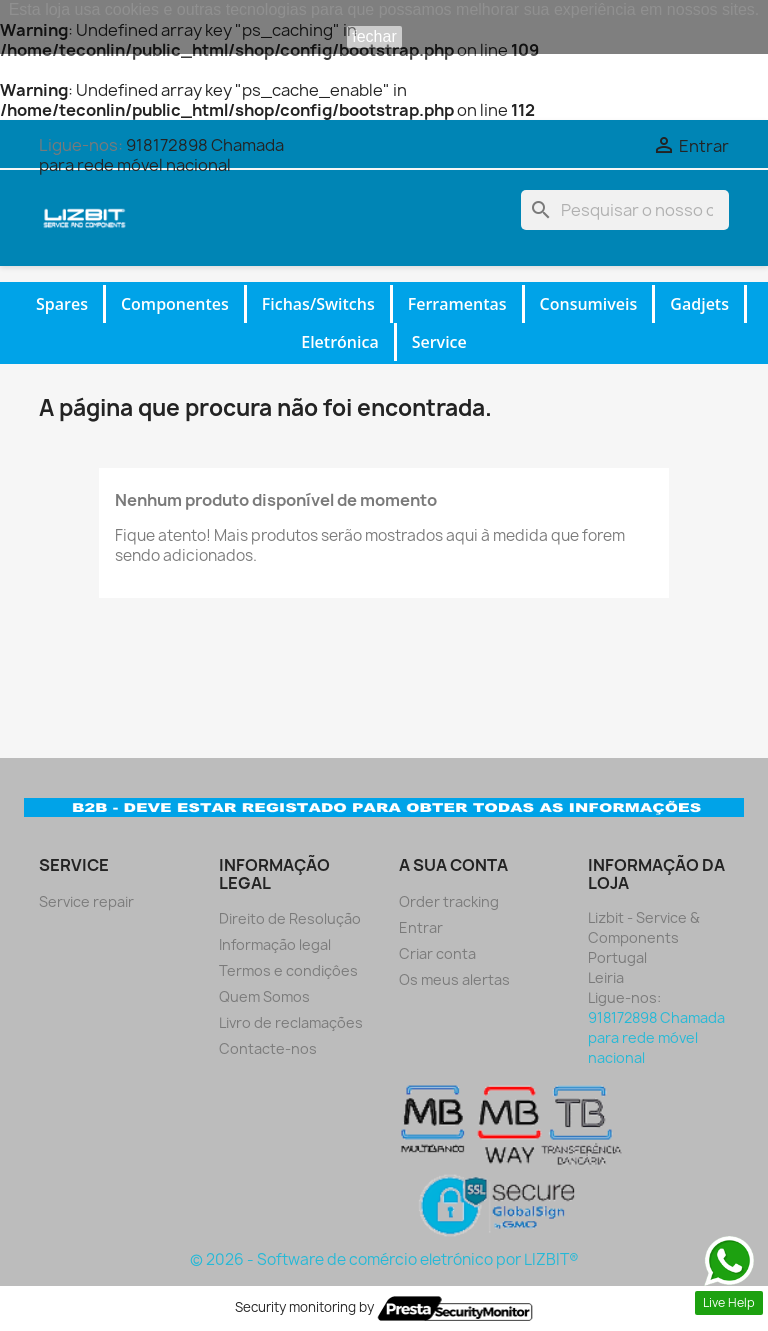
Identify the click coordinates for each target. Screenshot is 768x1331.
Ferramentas (457, 304)
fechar (374, 36)
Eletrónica (339, 342)
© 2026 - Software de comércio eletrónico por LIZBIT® (384, 1259)
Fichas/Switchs (318, 304)
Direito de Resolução (290, 918)
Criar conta (437, 953)
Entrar (421, 927)
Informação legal (275, 944)
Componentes (175, 304)
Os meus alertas (454, 979)
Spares (62, 304)
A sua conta (453, 865)
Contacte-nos (268, 1048)
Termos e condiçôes (288, 970)
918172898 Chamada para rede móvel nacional (161, 155)
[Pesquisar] (625, 210)
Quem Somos (264, 996)
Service (439, 342)
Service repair (86, 901)
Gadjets (699, 304)
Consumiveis (589, 304)
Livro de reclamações (291, 1022)
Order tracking (449, 901)
